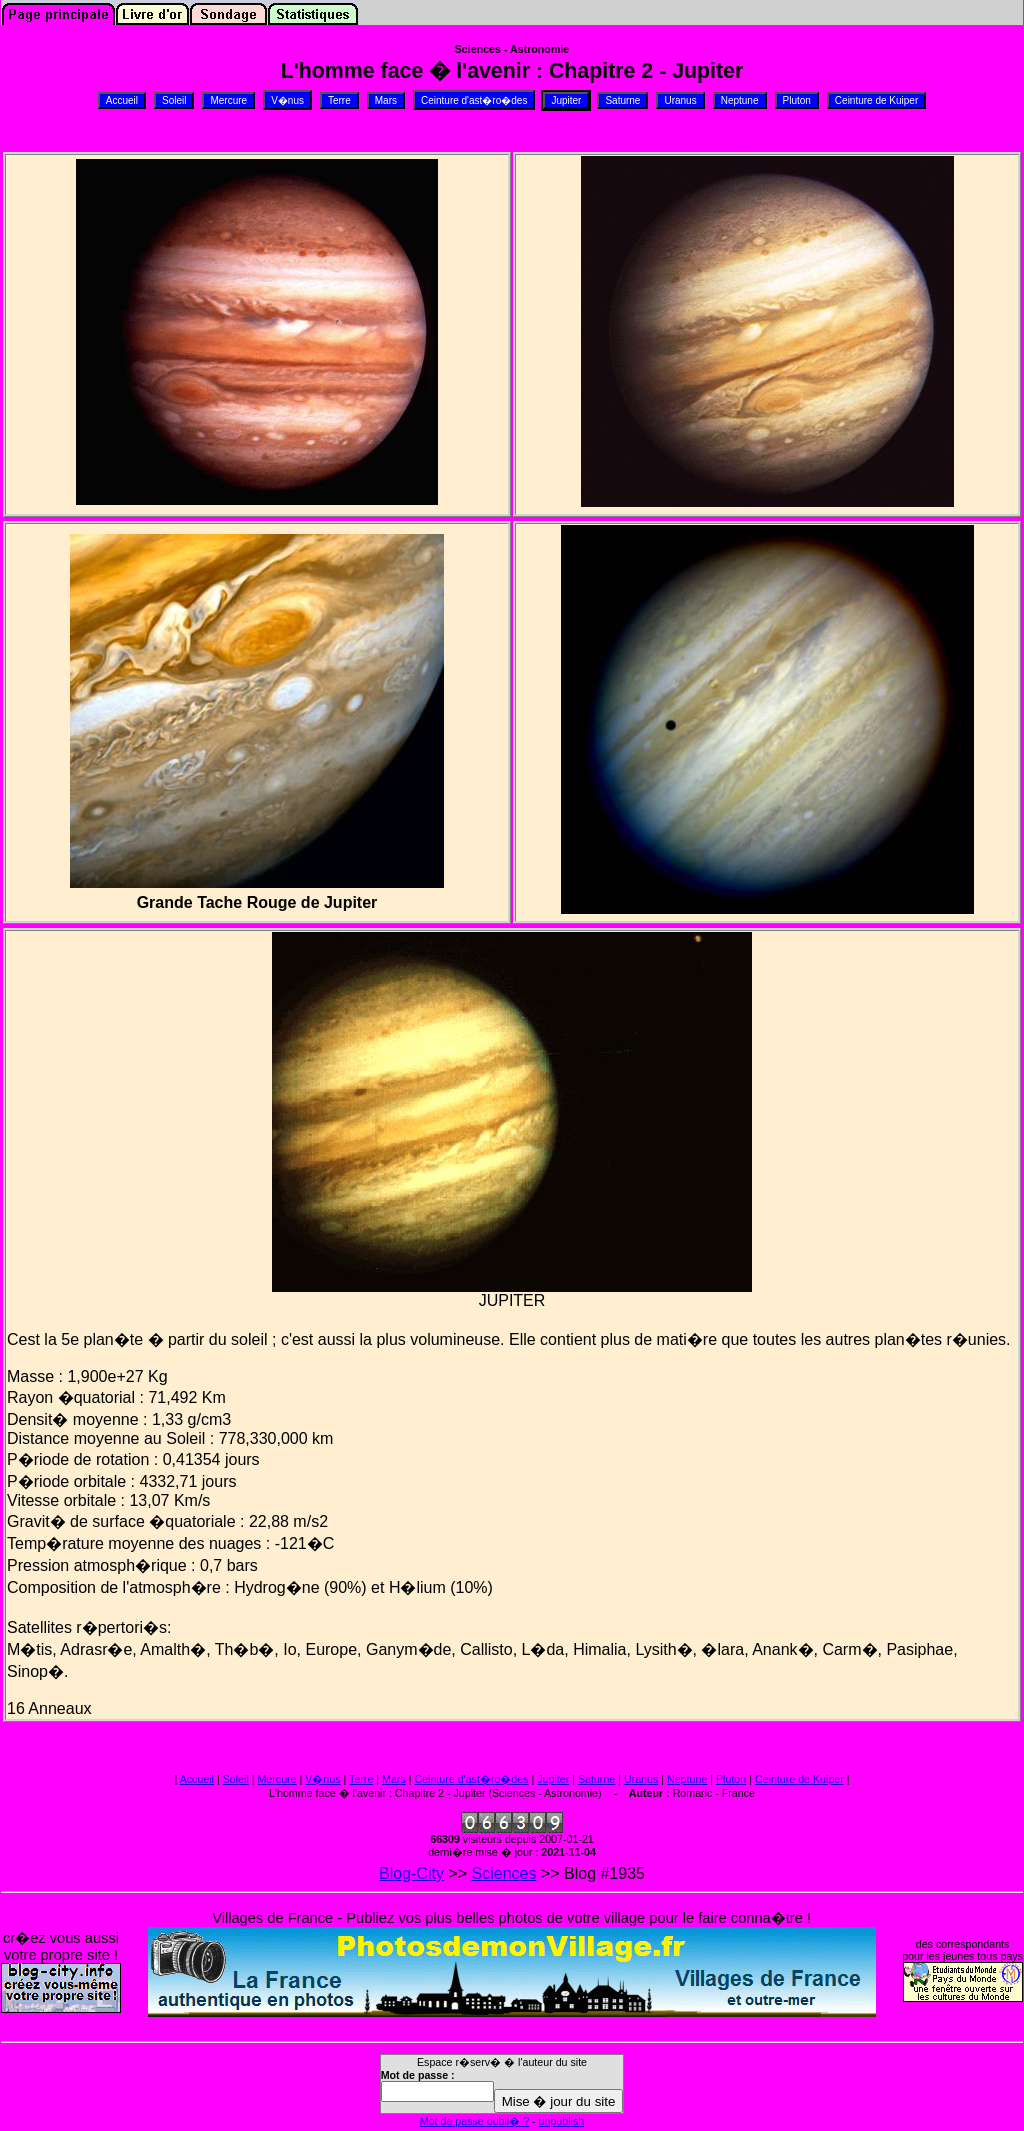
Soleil (236, 1779)
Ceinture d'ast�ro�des (471, 1779)
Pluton (731, 1779)
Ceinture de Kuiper (799, 1779)
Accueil (197, 1779)
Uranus (641, 1779)
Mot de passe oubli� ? (474, 2121)
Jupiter (553, 1779)
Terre (361, 1779)
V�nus (322, 1779)
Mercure (276, 1779)
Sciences (504, 1873)
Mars (394, 1779)
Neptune (687, 1779)
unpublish (562, 2121)
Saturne (596, 1779)
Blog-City (411, 1873)
